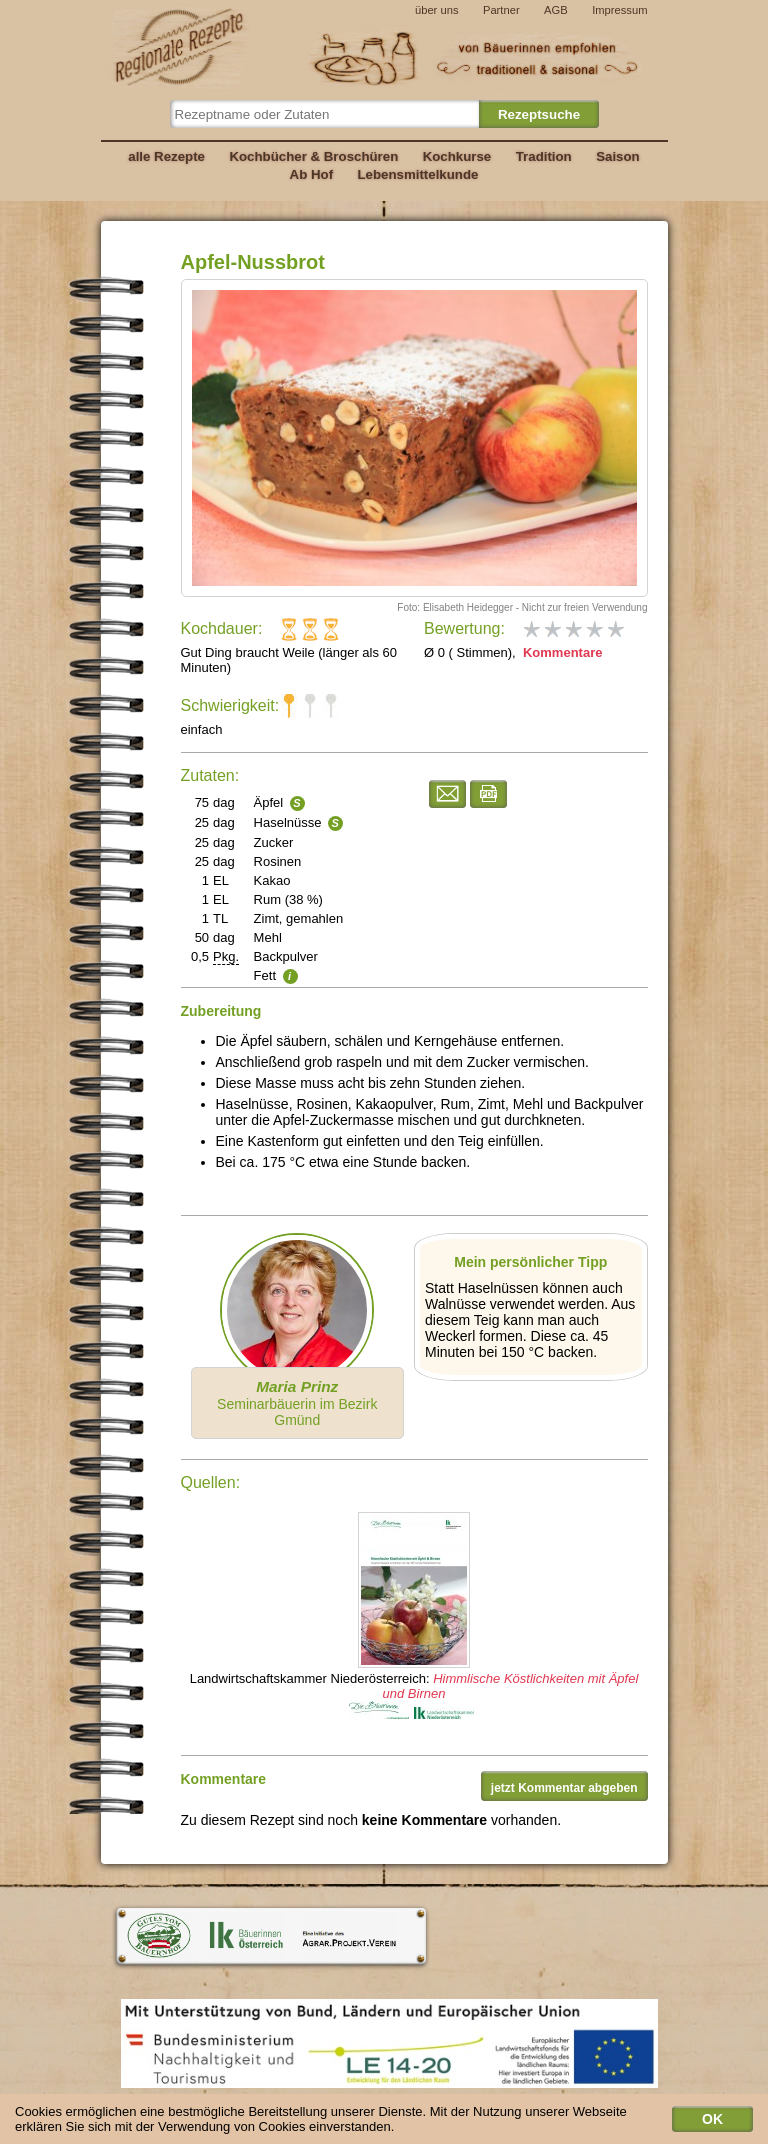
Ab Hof (311, 174)
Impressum (619, 10)
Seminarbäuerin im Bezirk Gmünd (297, 1403)
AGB (556, 10)
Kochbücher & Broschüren (313, 156)
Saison (618, 156)
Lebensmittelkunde (418, 174)
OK (712, 2122)
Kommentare (560, 652)
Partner (501, 10)
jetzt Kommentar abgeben (564, 1788)
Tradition (544, 156)
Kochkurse (457, 156)
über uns (437, 10)
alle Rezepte (166, 156)
